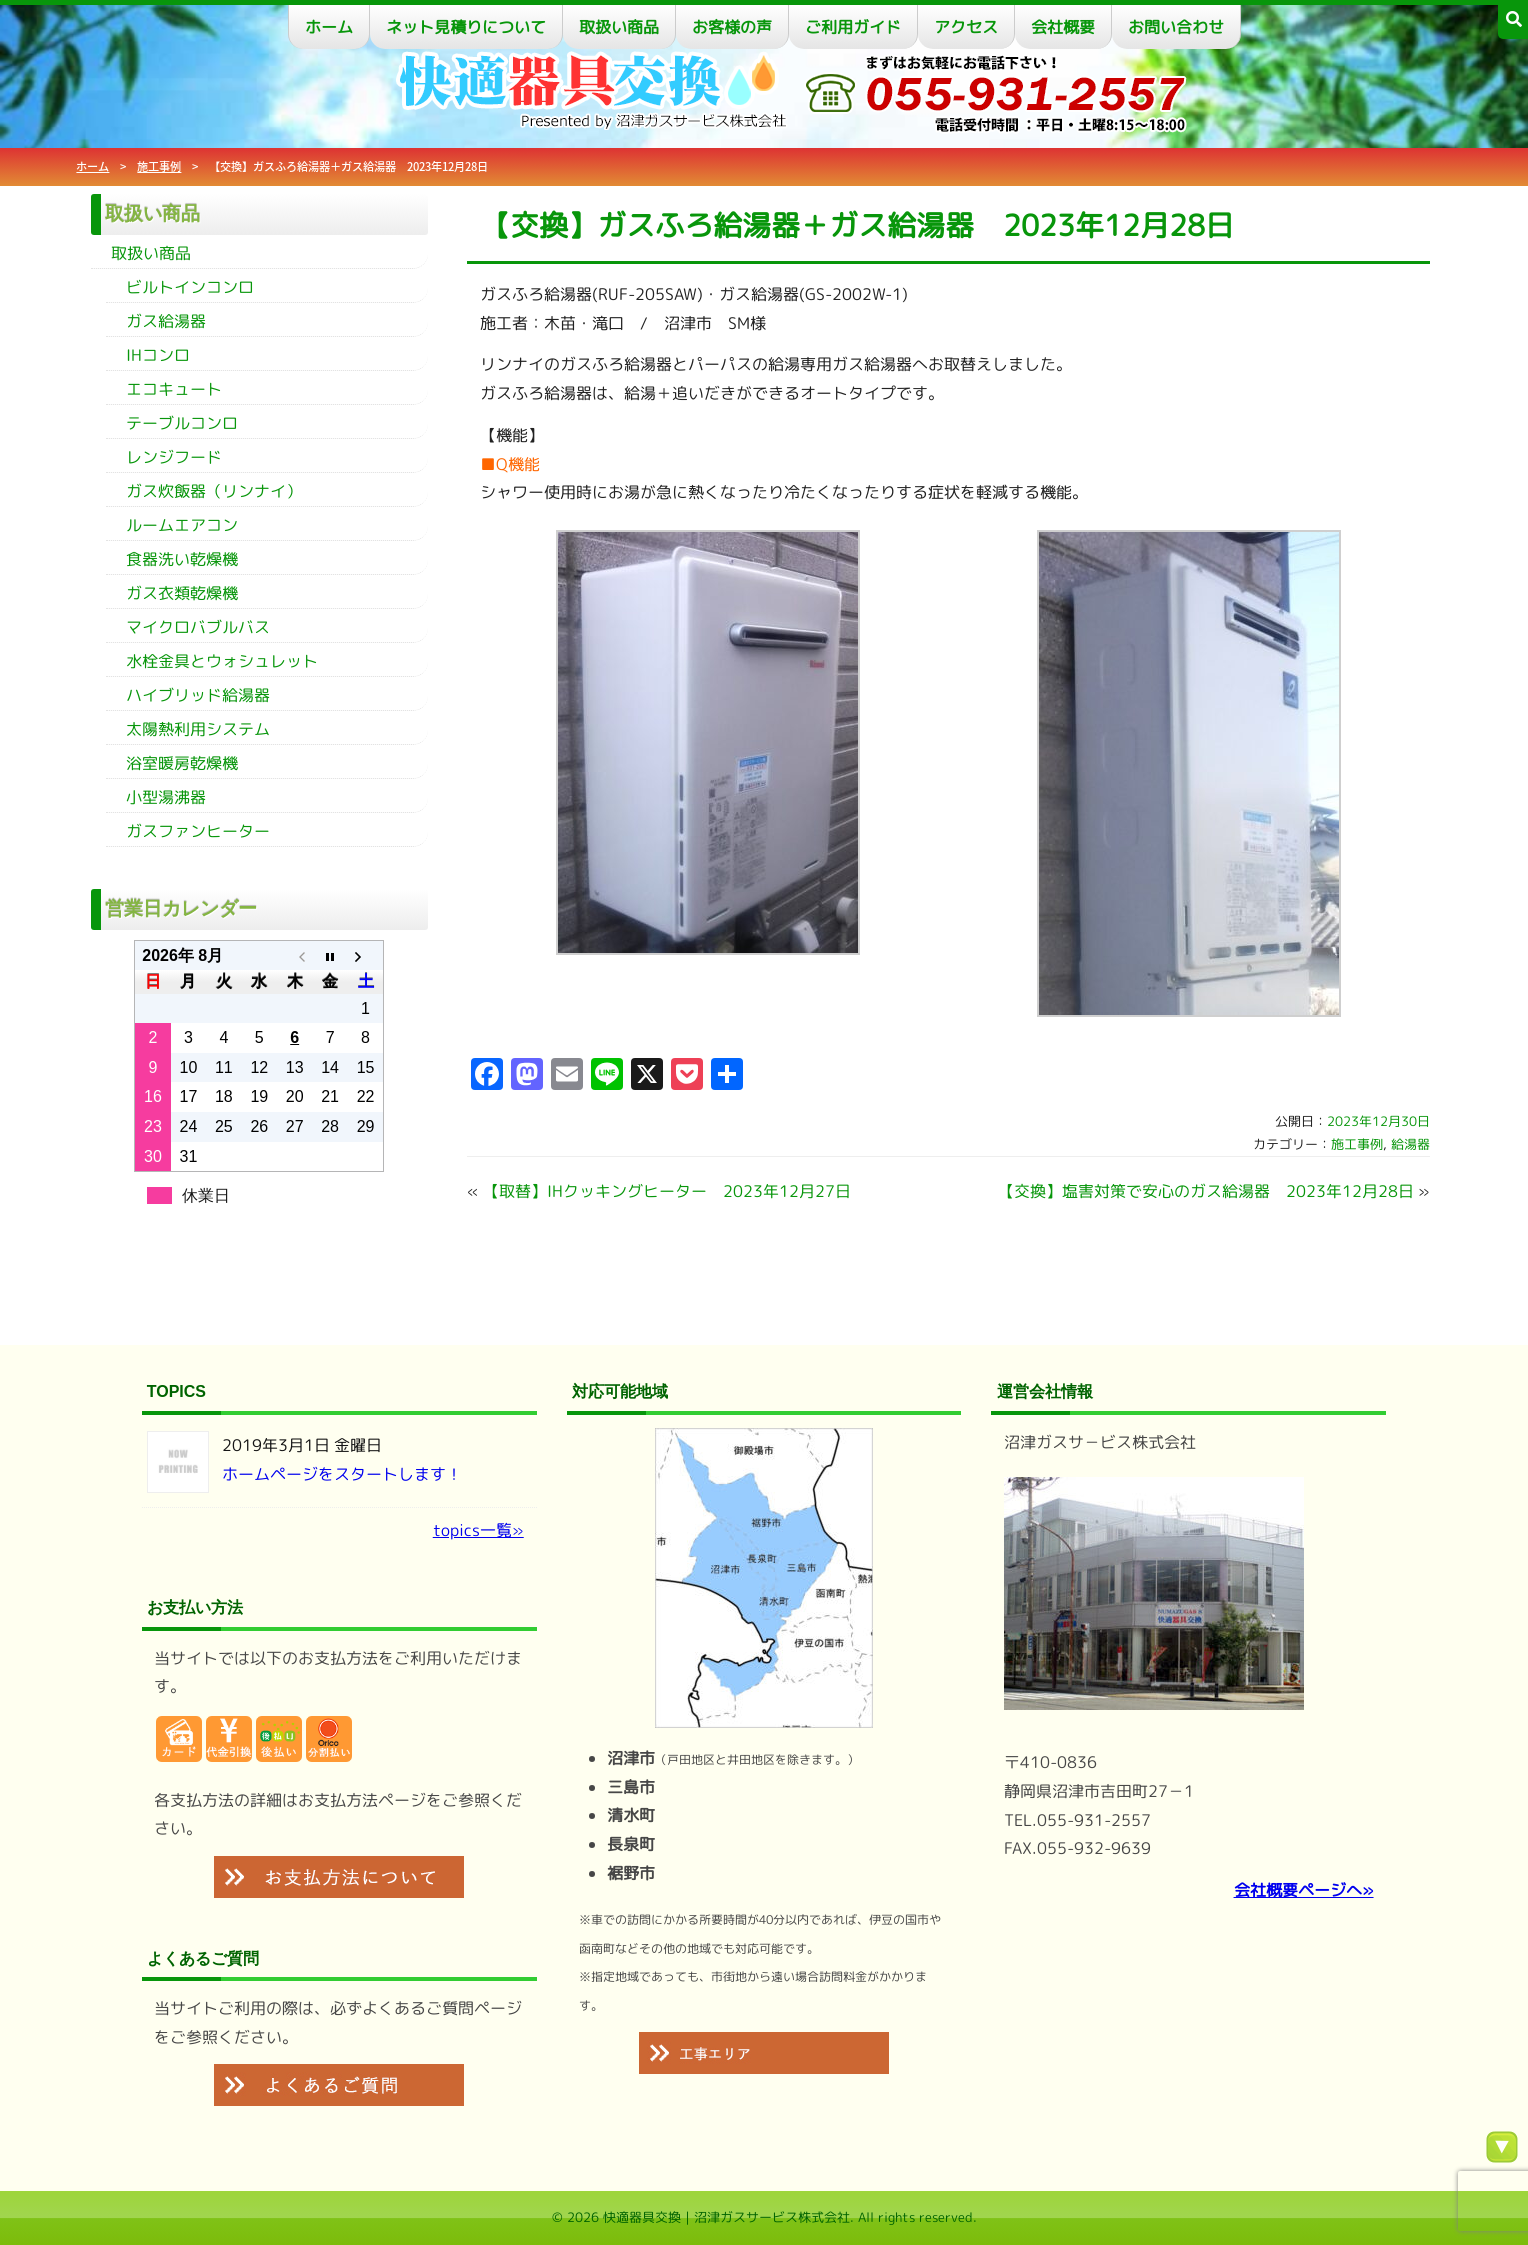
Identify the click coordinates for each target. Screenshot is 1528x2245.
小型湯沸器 (166, 797)
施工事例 (159, 166)
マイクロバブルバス (198, 627)
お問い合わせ (1176, 27)
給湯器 (1410, 1144)
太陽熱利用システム (198, 729)
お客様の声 (732, 27)
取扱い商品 (619, 27)
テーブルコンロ (182, 423)
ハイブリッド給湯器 (198, 695)
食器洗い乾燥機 (182, 559)
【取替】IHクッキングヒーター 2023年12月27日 (667, 1191)
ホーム (329, 27)
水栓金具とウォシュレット (222, 661)
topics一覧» (478, 1530)
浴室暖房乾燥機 (182, 763)
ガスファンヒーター (198, 831)
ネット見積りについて (466, 27)
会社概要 (1063, 27)
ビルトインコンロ (190, 287)
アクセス (966, 27)
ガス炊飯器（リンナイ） (214, 491)
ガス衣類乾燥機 (182, 593)
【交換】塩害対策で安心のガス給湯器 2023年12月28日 (1206, 1191)
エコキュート (174, 389)
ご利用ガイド (853, 27)
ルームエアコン (182, 525)
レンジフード (174, 457)
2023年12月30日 (1378, 1121)
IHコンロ (158, 355)
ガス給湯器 (166, 321)
